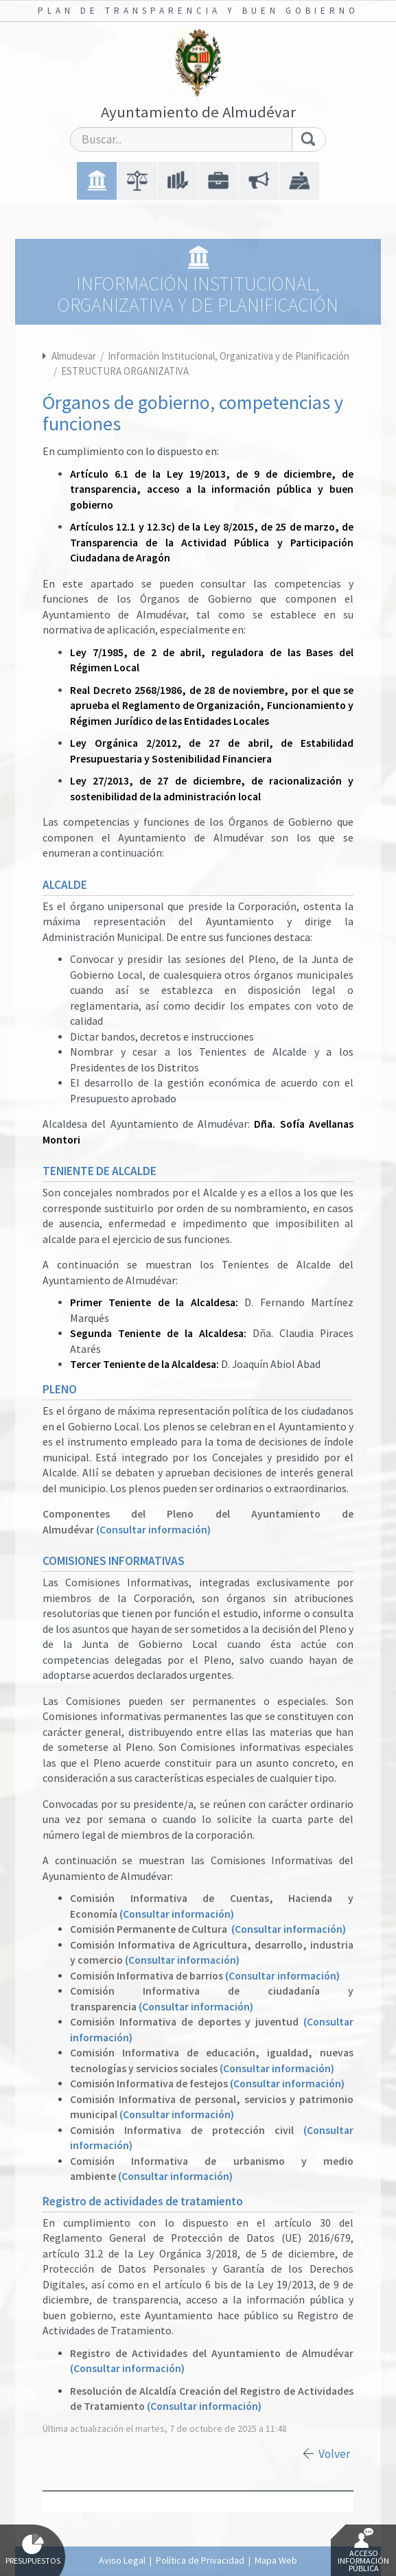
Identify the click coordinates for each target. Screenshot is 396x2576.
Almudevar (73, 355)
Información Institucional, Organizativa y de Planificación (228, 355)
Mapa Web (276, 2560)
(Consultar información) (153, 1529)
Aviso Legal (122, 2560)
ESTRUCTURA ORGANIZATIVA (125, 371)
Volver (334, 2453)
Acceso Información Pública (363, 2550)
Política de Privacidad (200, 2560)
